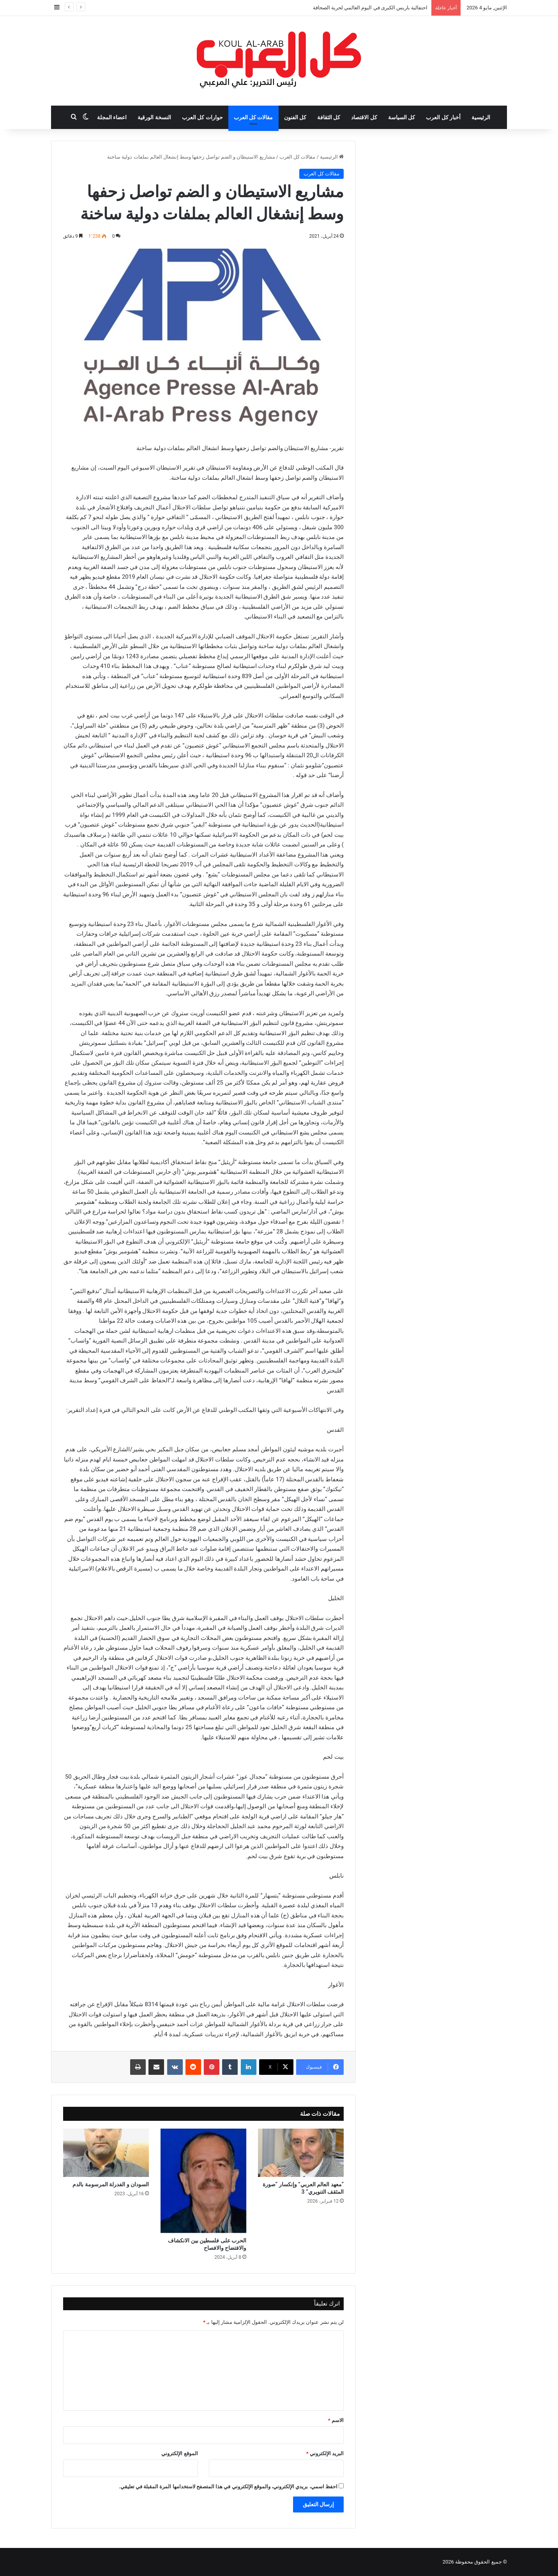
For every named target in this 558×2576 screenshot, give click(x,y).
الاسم (336, 2420)
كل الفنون (295, 117)
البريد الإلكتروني (325, 2453)
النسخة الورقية (154, 117)
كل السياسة (401, 117)
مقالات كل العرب (253, 117)
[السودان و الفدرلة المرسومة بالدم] (106, 2153)
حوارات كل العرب (202, 117)
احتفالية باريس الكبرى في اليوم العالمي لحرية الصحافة (370, 8)
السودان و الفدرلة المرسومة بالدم (110, 2184)
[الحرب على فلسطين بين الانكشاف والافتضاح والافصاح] (203, 2181)
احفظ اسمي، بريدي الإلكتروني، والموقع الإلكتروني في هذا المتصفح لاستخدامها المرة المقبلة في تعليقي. (228, 2486)
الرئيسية (480, 117)
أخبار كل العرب (443, 117)
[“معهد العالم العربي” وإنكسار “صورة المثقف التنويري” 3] (301, 2153)
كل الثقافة (328, 117)
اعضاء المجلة (112, 117)
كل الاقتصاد (364, 117)
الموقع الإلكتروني (179, 2453)
